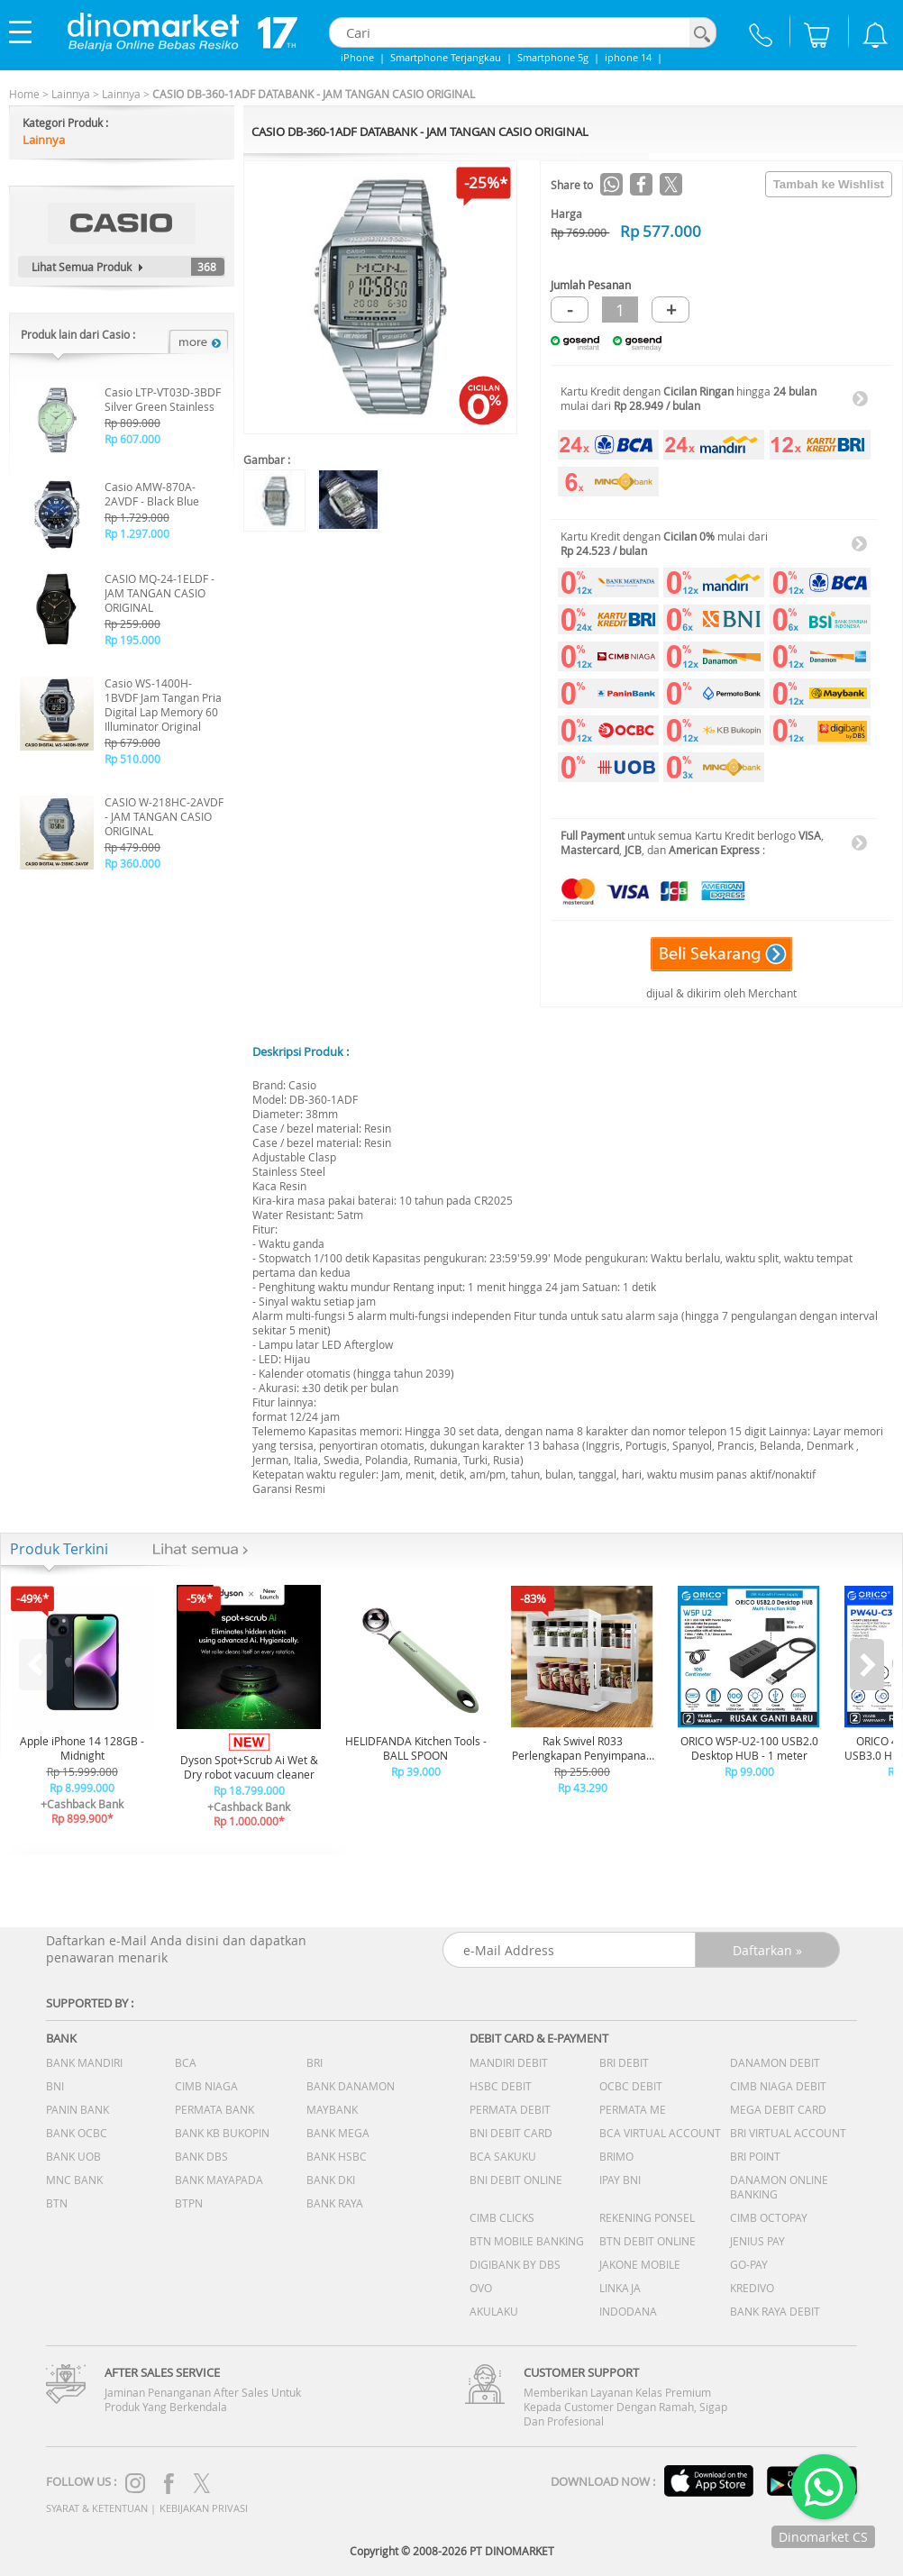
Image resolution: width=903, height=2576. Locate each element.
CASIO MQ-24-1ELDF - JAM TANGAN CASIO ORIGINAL (159, 592)
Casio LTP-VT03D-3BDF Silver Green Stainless (163, 399)
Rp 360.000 (132, 863)
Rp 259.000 (132, 623)
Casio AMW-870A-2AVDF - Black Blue (152, 493)
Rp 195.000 (132, 640)
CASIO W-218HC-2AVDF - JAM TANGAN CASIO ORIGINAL (164, 816)
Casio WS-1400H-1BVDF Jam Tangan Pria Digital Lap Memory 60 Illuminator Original (163, 704)
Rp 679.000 (132, 742)
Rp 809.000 (132, 422)
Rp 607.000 (132, 439)
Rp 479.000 (132, 847)
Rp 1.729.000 (137, 517)
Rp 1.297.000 (137, 533)
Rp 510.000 (132, 758)
